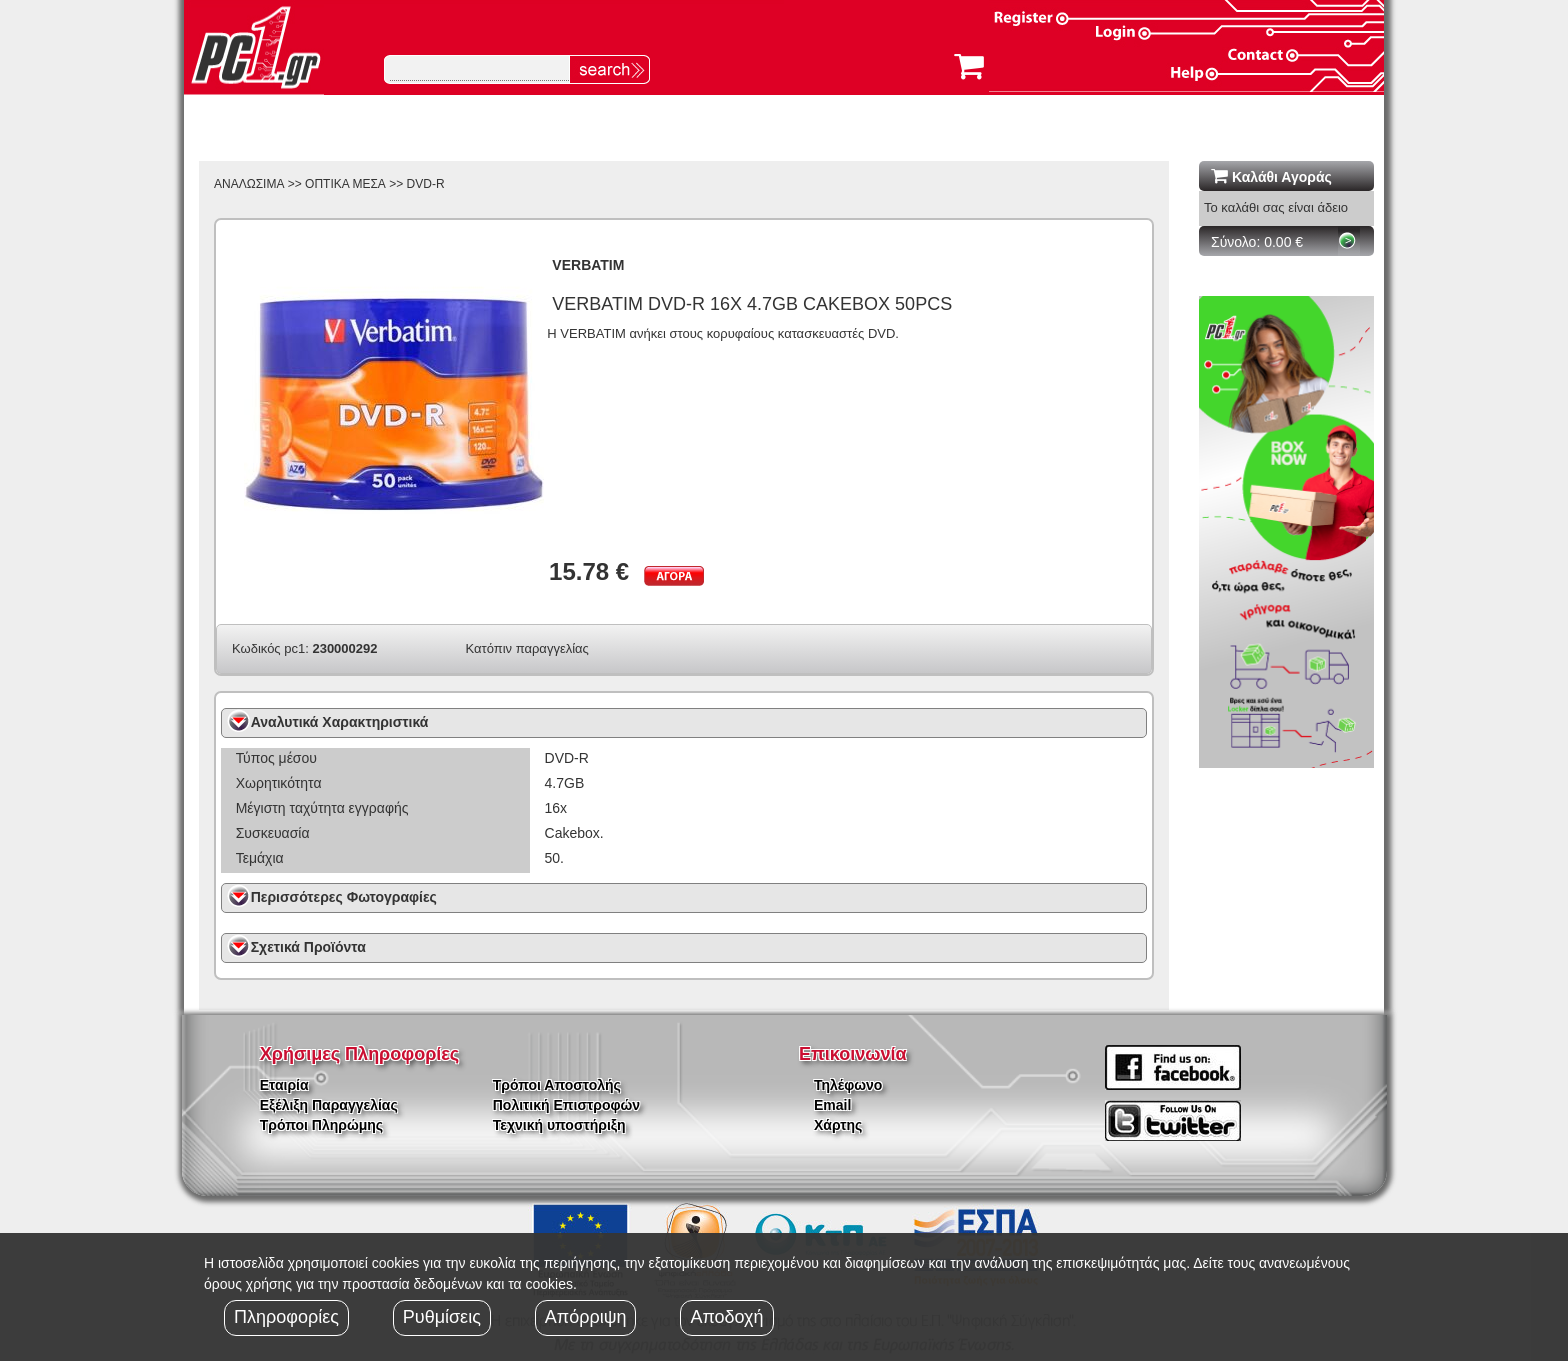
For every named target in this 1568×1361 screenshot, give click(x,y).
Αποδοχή (726, 1317)
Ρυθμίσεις (442, 1317)
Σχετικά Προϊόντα (308, 947)
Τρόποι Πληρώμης (321, 1125)
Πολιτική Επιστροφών (566, 1105)
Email (832, 1105)
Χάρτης (838, 1125)
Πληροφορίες (286, 1317)
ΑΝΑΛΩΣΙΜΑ (249, 184)
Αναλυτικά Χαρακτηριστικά (340, 722)
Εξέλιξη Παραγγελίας (329, 1105)
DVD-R (426, 184)
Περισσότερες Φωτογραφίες (344, 897)
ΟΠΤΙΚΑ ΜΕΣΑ (345, 184)
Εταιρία (284, 1085)
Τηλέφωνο (848, 1085)
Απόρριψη (586, 1317)
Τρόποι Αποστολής (557, 1085)
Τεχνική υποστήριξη (559, 1125)
